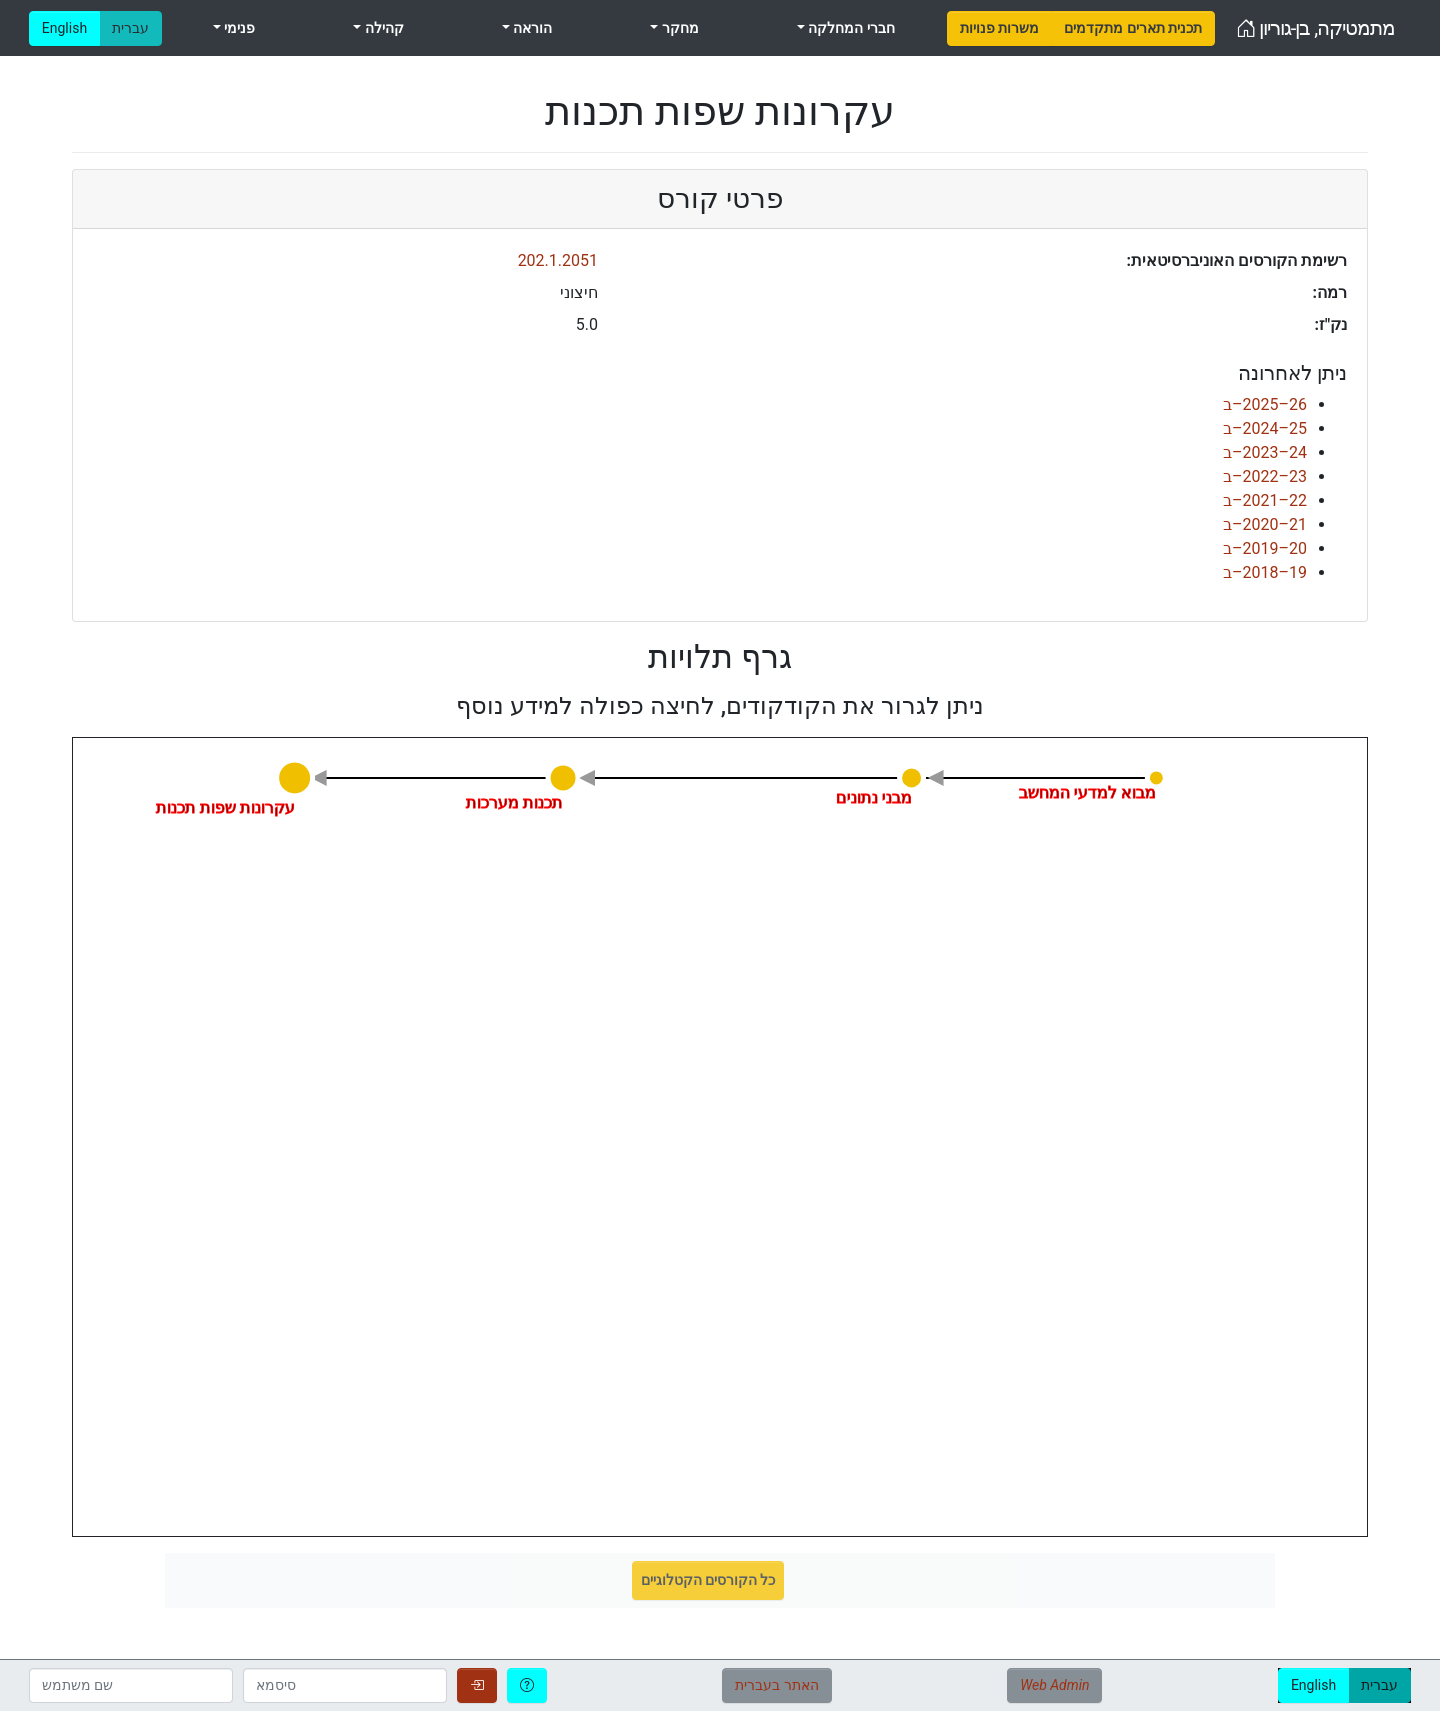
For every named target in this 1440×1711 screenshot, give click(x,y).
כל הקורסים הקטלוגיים (708, 1580)
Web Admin (1054, 1685)
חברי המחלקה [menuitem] (850, 28)
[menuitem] (999, 28)
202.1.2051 (558, 260)
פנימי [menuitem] (238, 28)
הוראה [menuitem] (531, 28)
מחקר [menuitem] (678, 28)
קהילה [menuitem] (382, 28)
